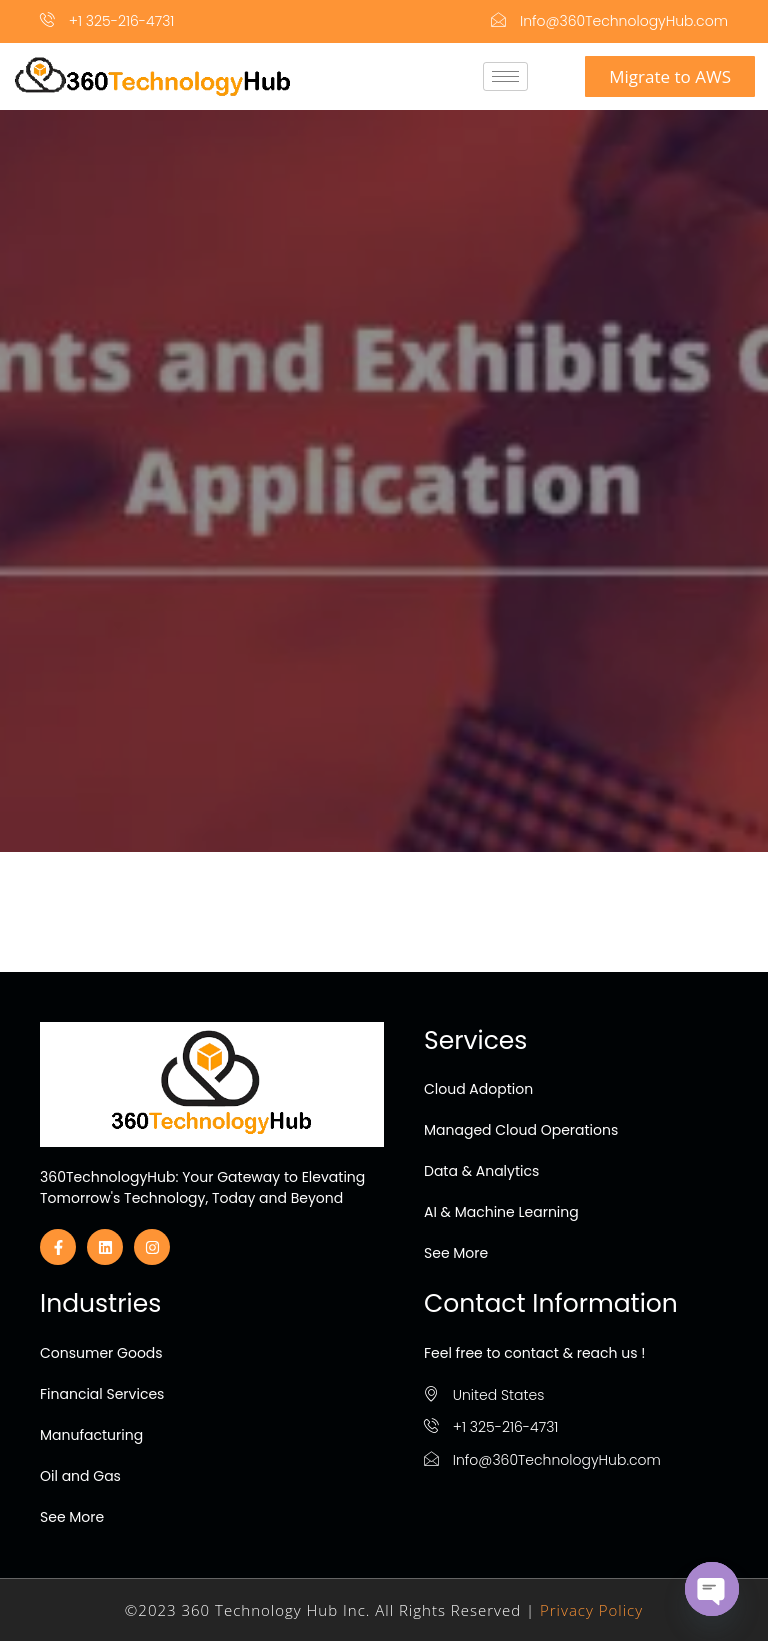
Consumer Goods (101, 1353)
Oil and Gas (80, 1476)
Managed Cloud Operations (521, 1130)
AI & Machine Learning (501, 1212)
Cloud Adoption (478, 1089)
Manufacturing (91, 1435)
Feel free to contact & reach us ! (534, 1353)
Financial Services (102, 1394)
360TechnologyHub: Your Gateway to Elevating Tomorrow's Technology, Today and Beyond (202, 1187)
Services (475, 1040)
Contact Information (551, 1303)
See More (456, 1253)
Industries (100, 1303)
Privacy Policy (591, 1610)
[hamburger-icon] (505, 76)
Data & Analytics (481, 1171)
